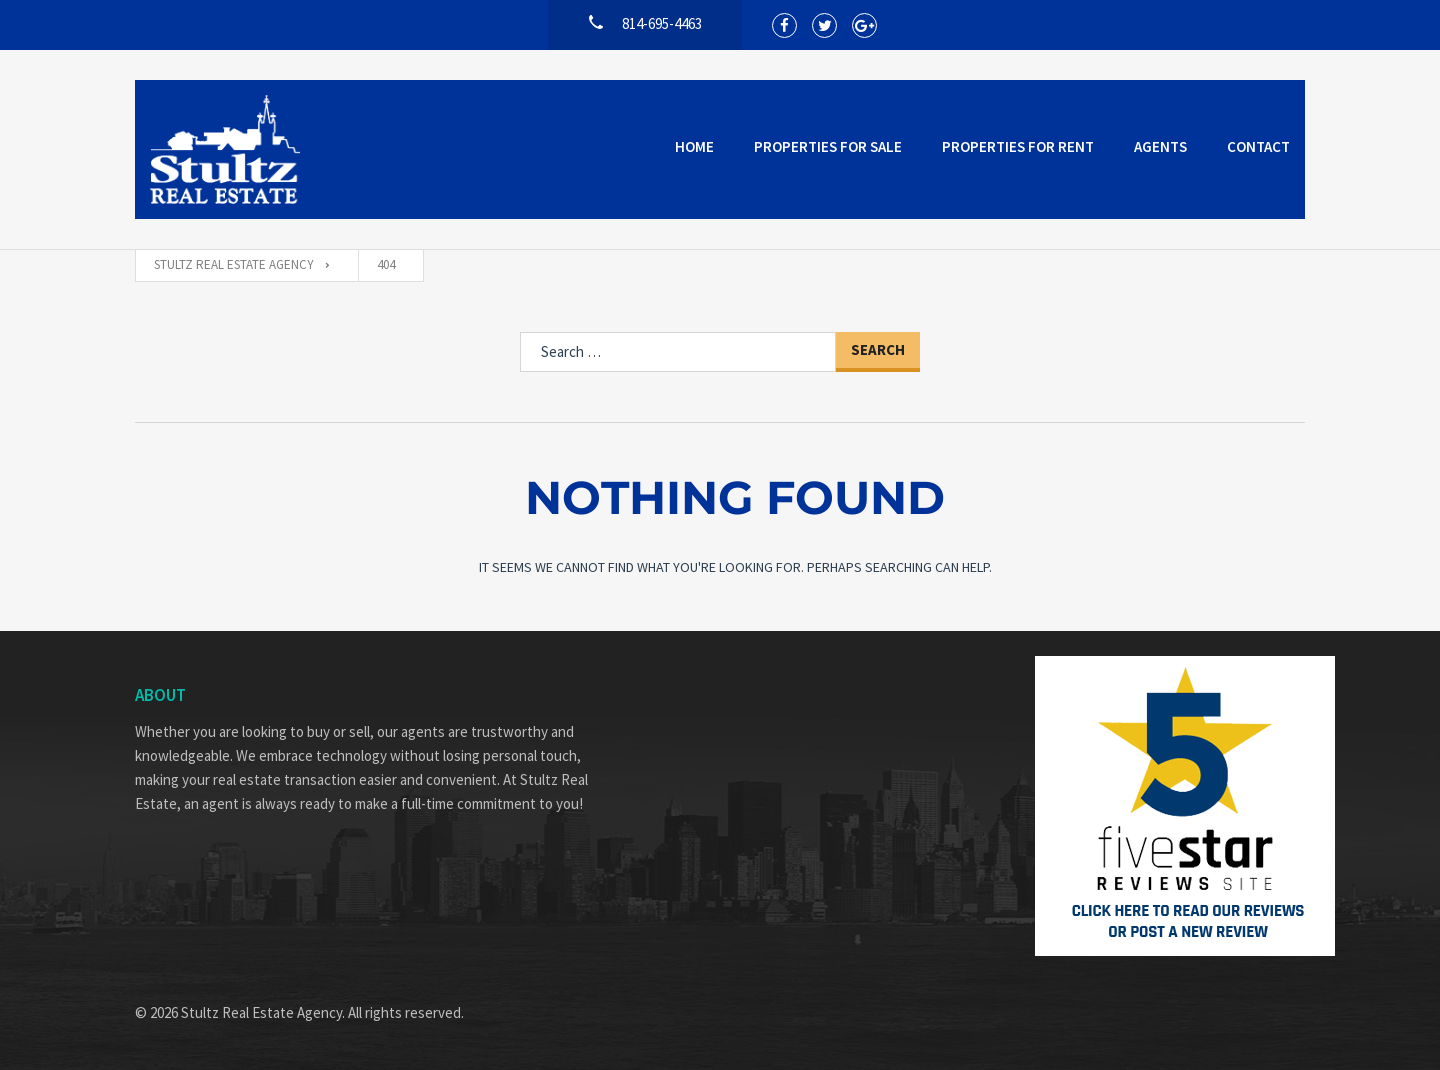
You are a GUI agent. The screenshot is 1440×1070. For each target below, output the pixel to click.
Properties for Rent (1018, 146)
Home (694, 146)
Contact (1258, 146)
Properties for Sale (828, 146)
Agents (1160, 146)
